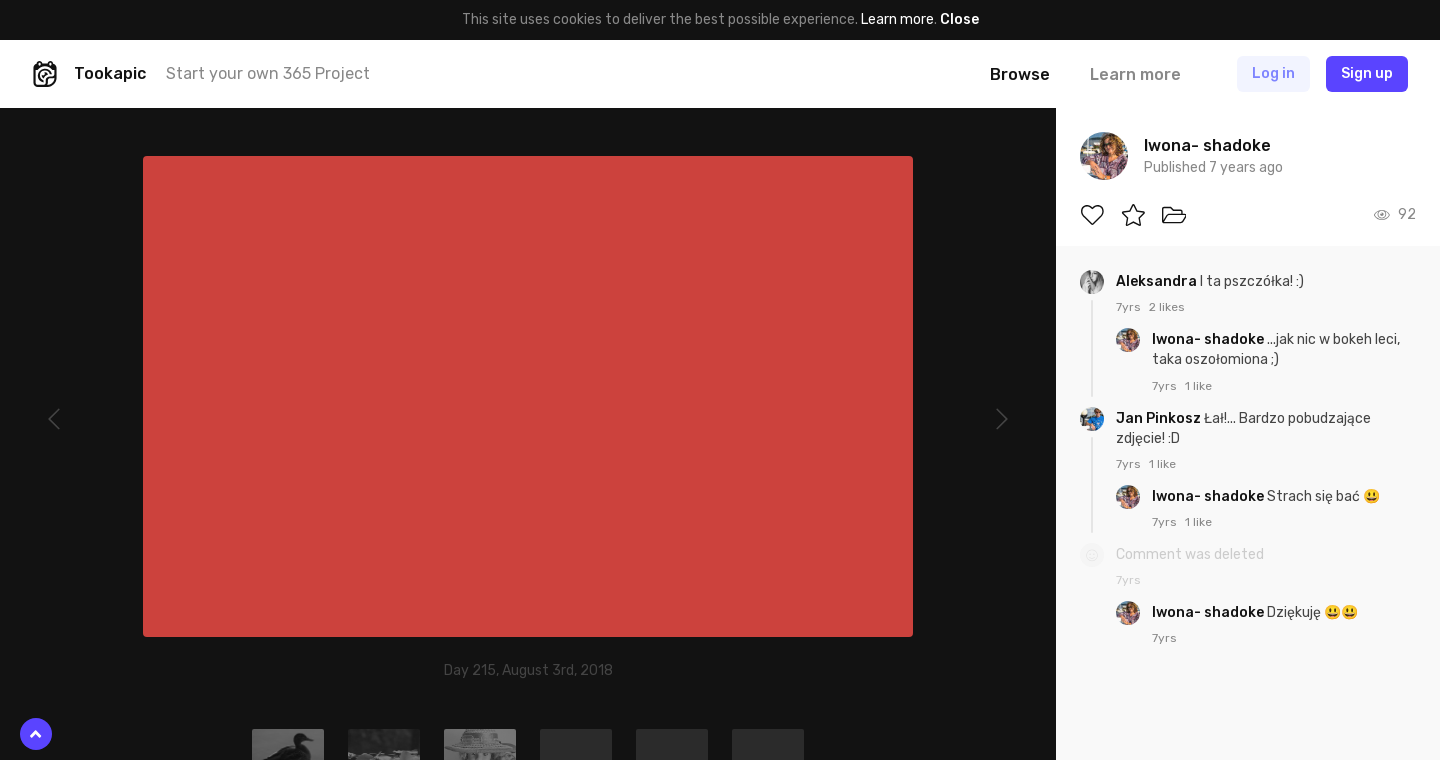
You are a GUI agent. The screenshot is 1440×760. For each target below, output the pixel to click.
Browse (1020, 74)
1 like (1198, 386)
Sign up (1367, 73)
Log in (1273, 73)
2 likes (1167, 307)
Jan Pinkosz (1160, 418)
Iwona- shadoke (1209, 339)
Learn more (897, 19)
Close (959, 19)
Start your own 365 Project (268, 73)
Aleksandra (1158, 281)
